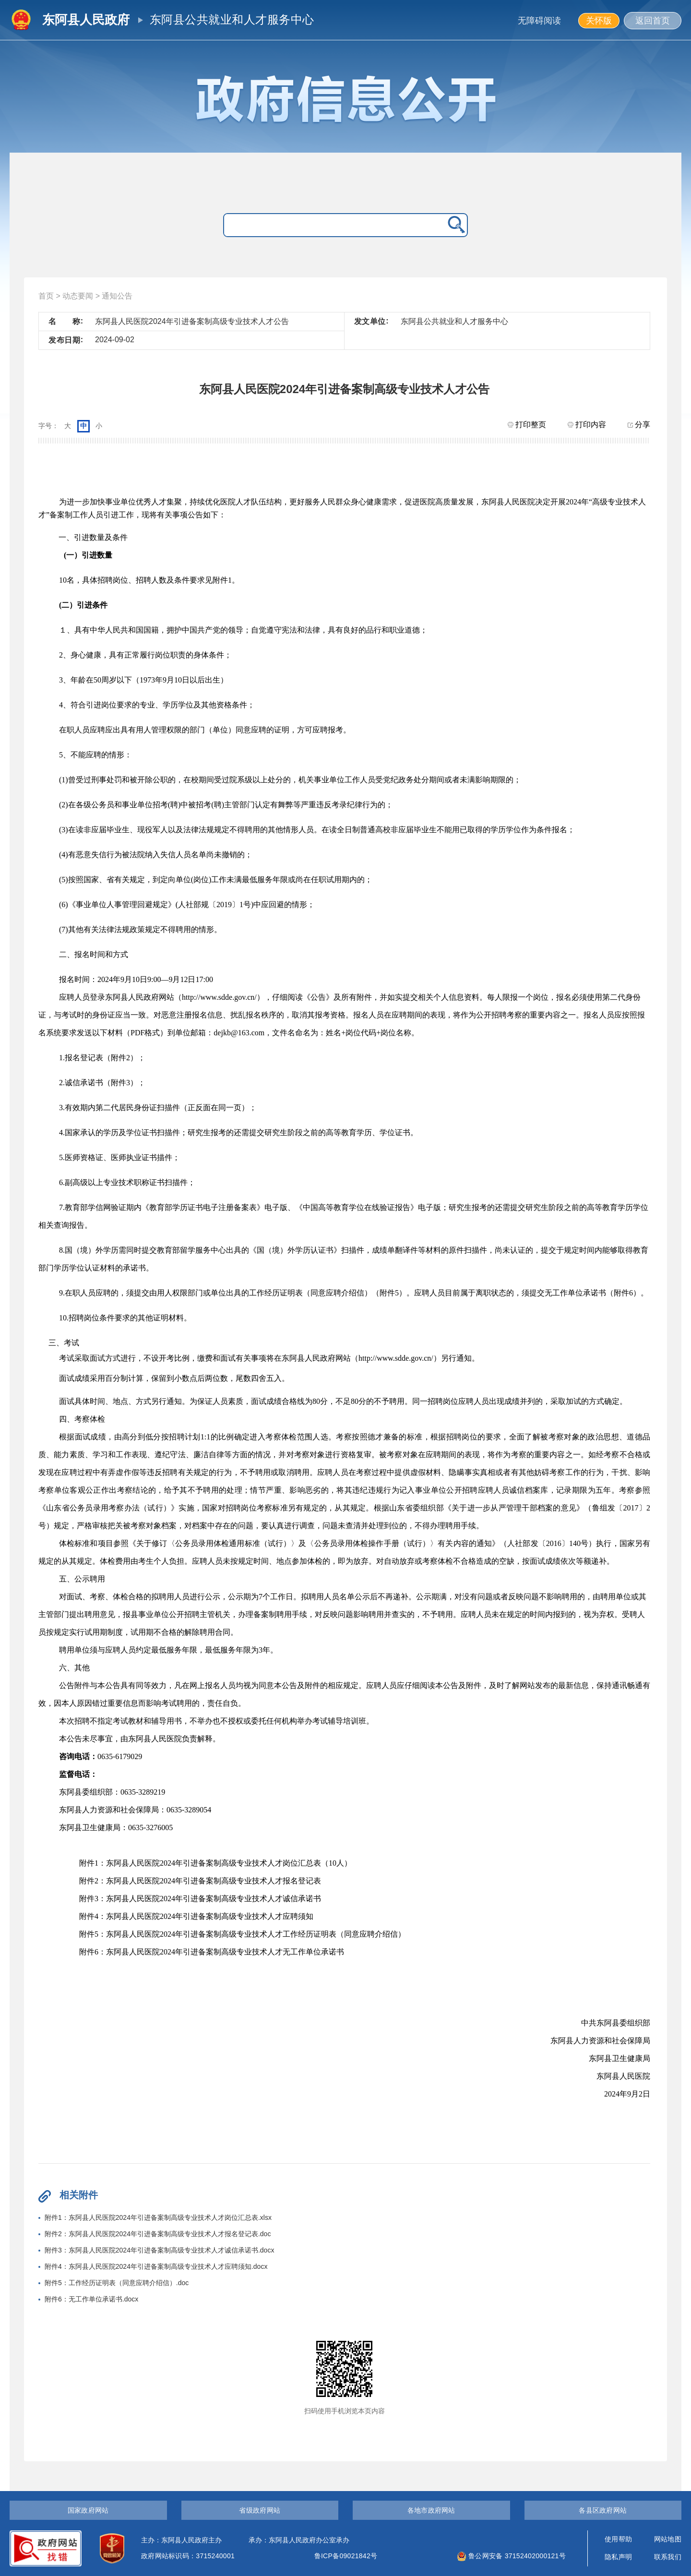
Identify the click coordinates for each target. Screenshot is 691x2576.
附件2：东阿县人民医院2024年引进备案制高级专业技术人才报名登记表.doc (158, 2234)
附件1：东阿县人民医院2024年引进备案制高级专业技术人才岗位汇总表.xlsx (158, 2217)
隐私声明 (618, 2557)
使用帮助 (618, 2539)
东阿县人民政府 (86, 19)
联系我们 (667, 2557)
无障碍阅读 (539, 20)
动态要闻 (77, 296)
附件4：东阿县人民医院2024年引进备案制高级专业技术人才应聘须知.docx (156, 2266)
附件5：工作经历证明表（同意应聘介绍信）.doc (117, 2283)
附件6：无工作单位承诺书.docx (91, 2299)
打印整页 (527, 424)
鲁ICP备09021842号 (346, 2556)
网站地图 (667, 2539)
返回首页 (652, 20)
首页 (46, 296)
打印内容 (587, 424)
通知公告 (117, 296)
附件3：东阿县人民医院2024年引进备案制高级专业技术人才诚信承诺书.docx (159, 2250)
